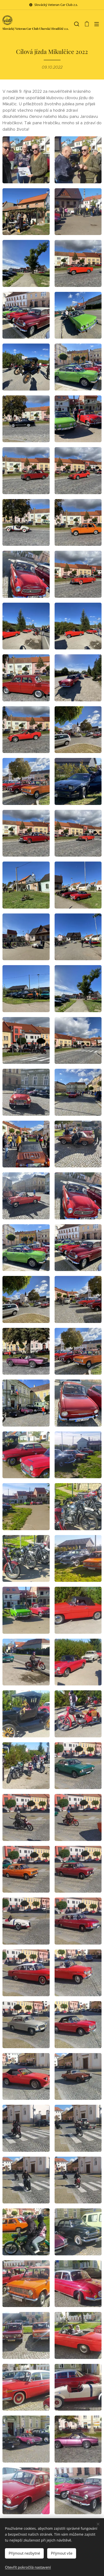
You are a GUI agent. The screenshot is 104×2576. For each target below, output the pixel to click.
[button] (76, 24)
